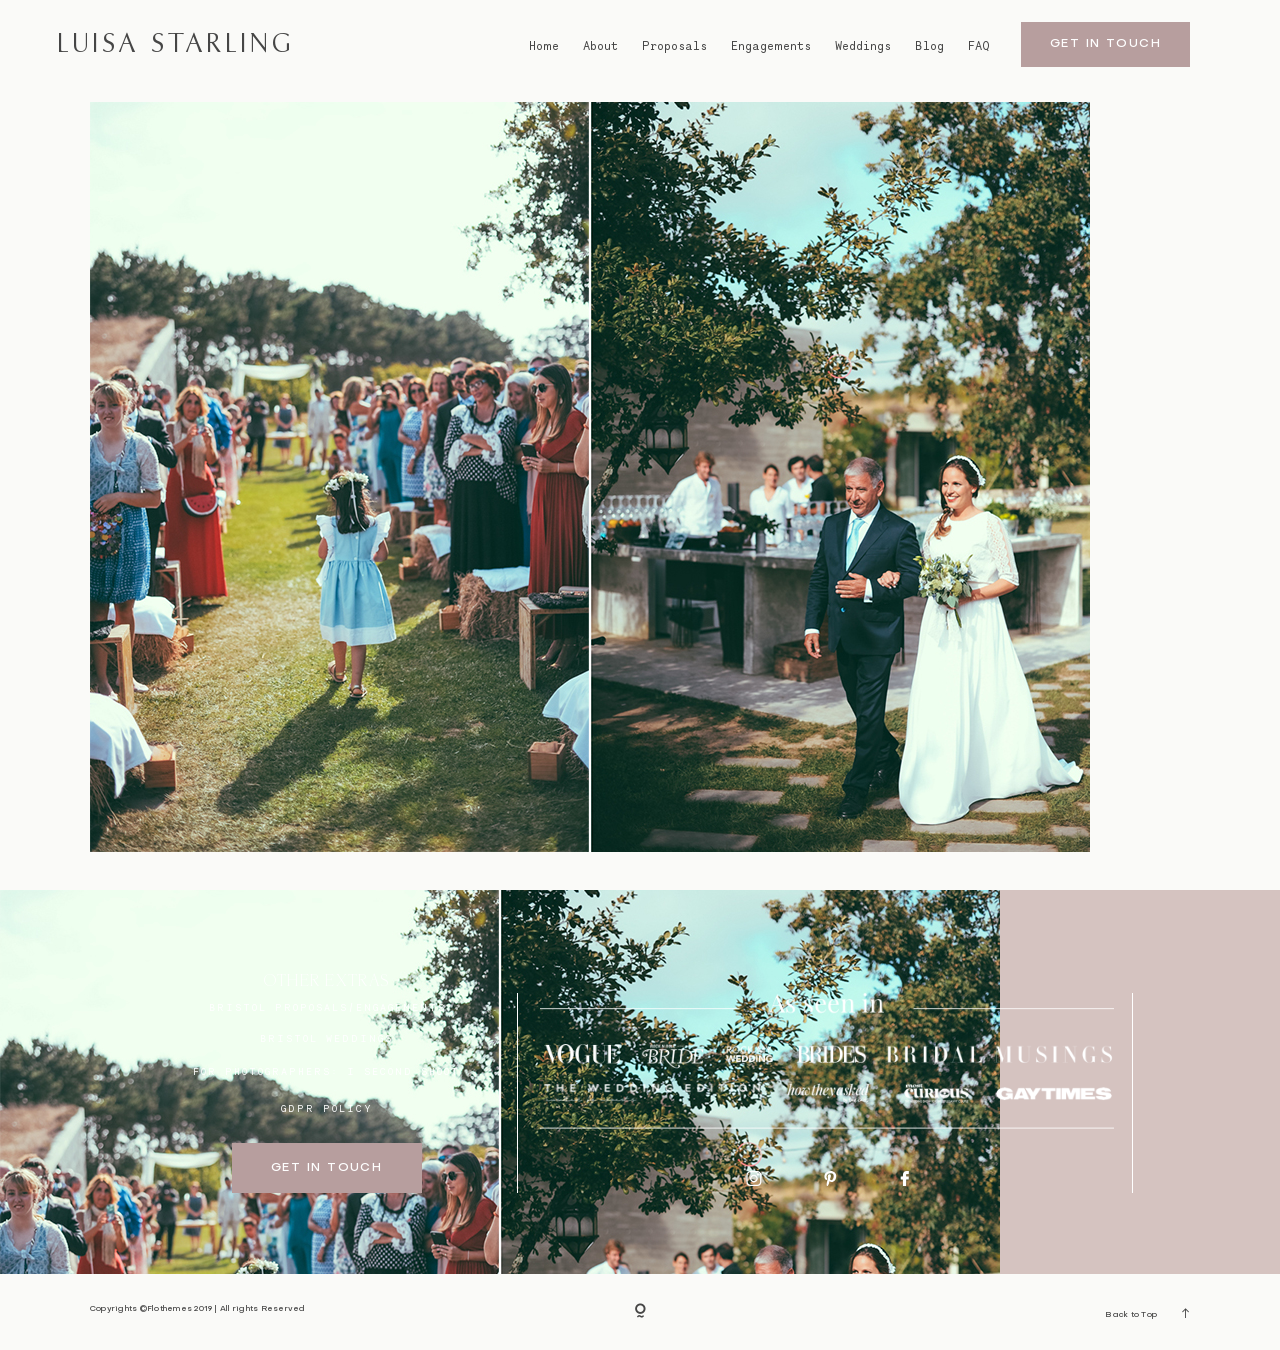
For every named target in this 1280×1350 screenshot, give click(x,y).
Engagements (771, 45)
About (600, 45)
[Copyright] (640, 1312)
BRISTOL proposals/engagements (327, 1007)
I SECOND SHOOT (403, 1071)
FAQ (979, 45)
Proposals (674, 45)
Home (544, 45)
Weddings (863, 45)
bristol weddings (326, 1038)
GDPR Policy (327, 1108)
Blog (929, 45)
